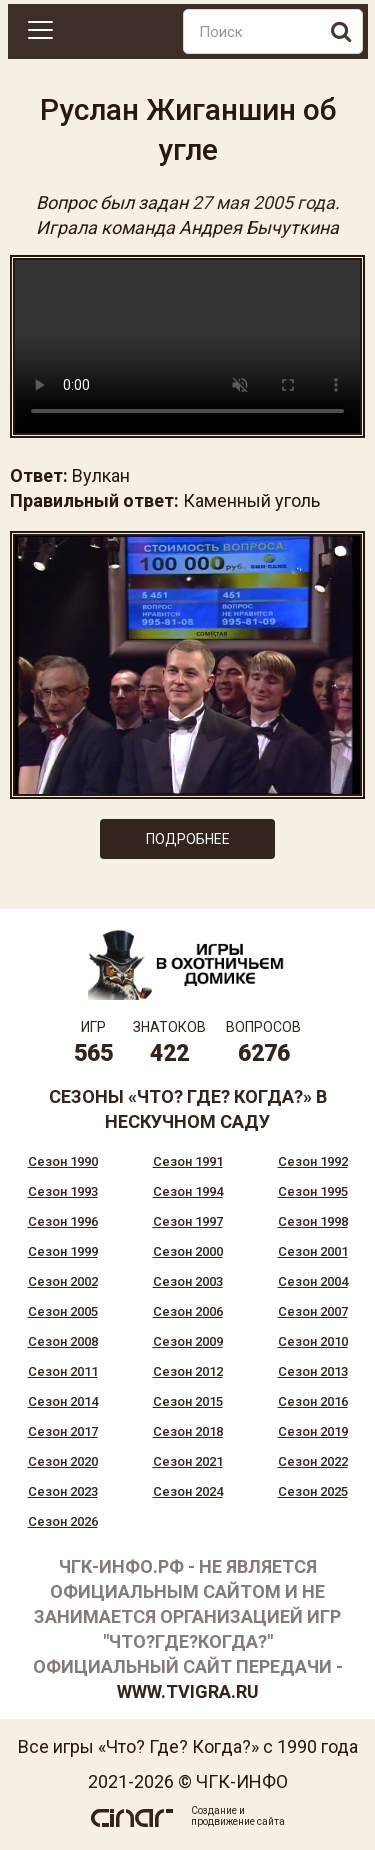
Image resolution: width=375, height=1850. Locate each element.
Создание (214, 1810)
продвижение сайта (238, 1821)
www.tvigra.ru (188, 1691)
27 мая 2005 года (263, 202)
